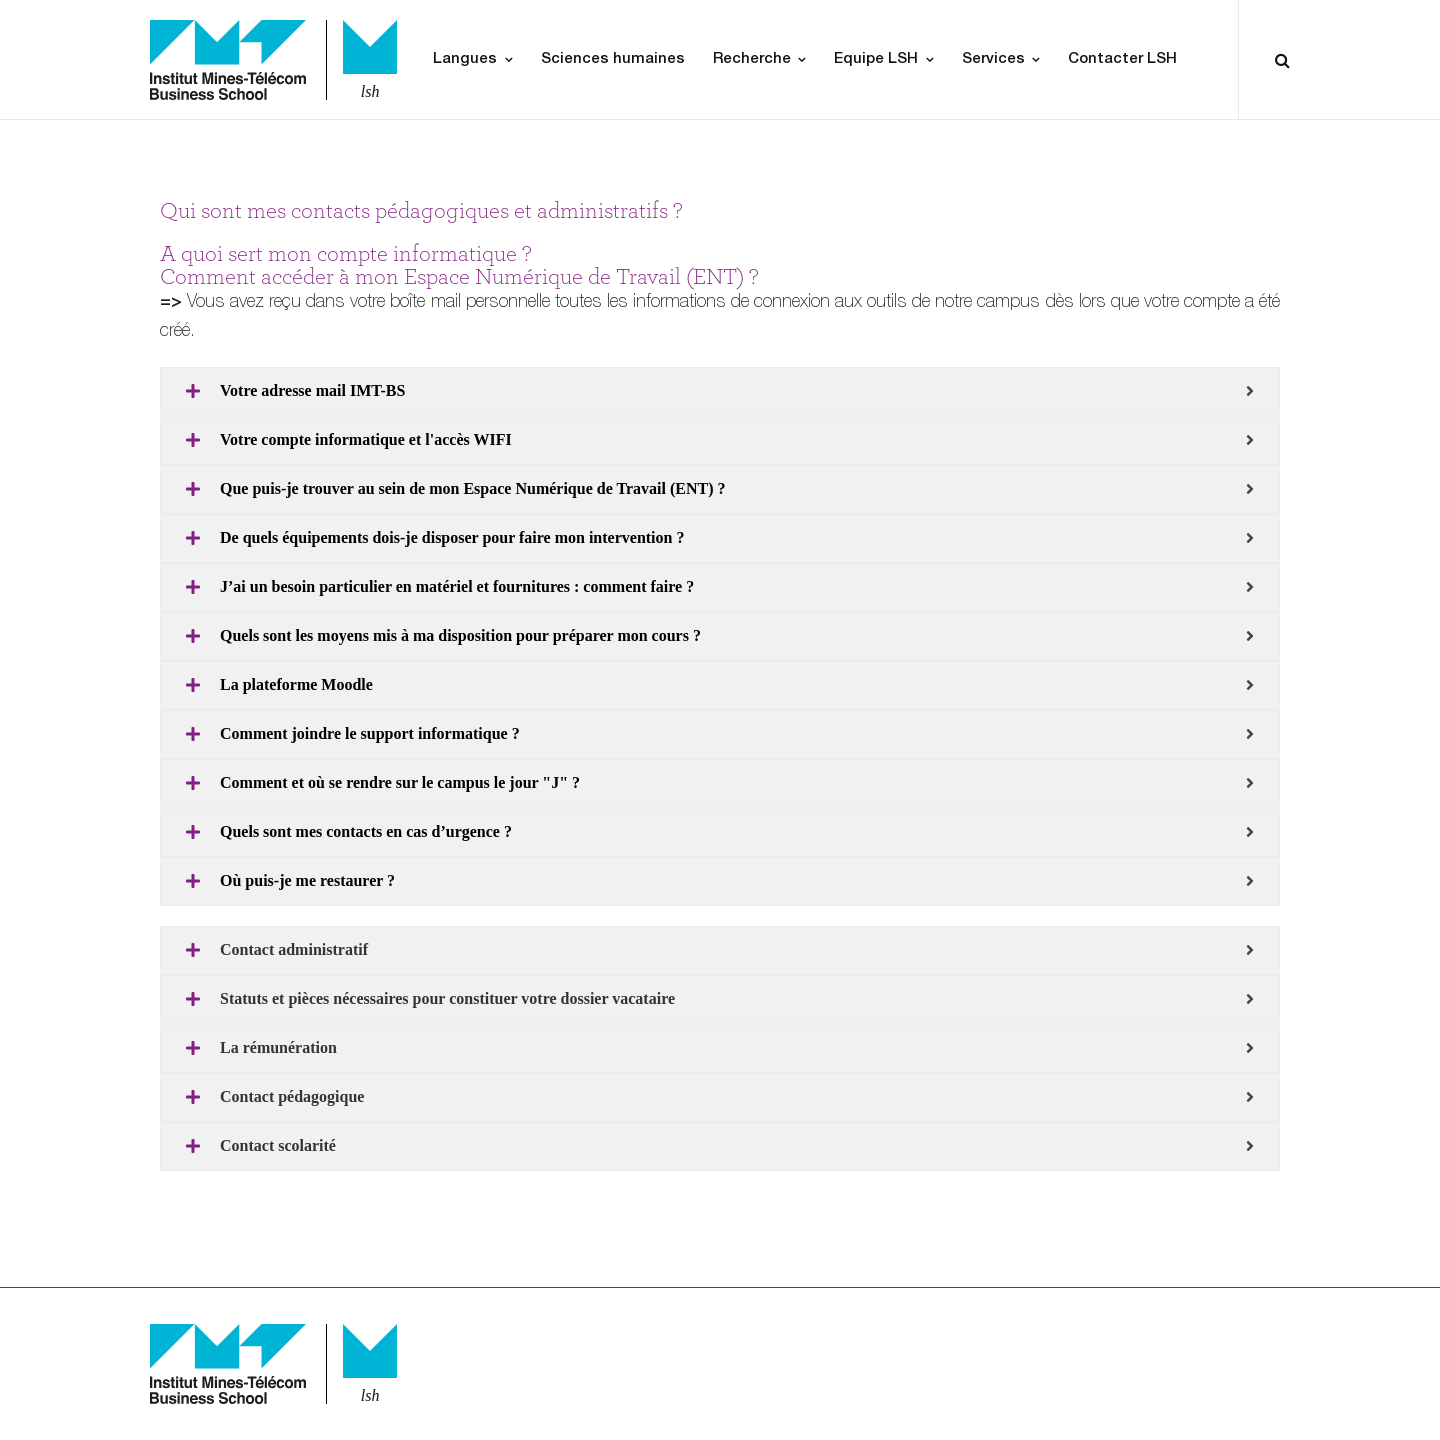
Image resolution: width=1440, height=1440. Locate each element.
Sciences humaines (613, 59)
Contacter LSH (1122, 59)
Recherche (752, 59)
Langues (465, 59)
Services (993, 59)
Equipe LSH (876, 59)
